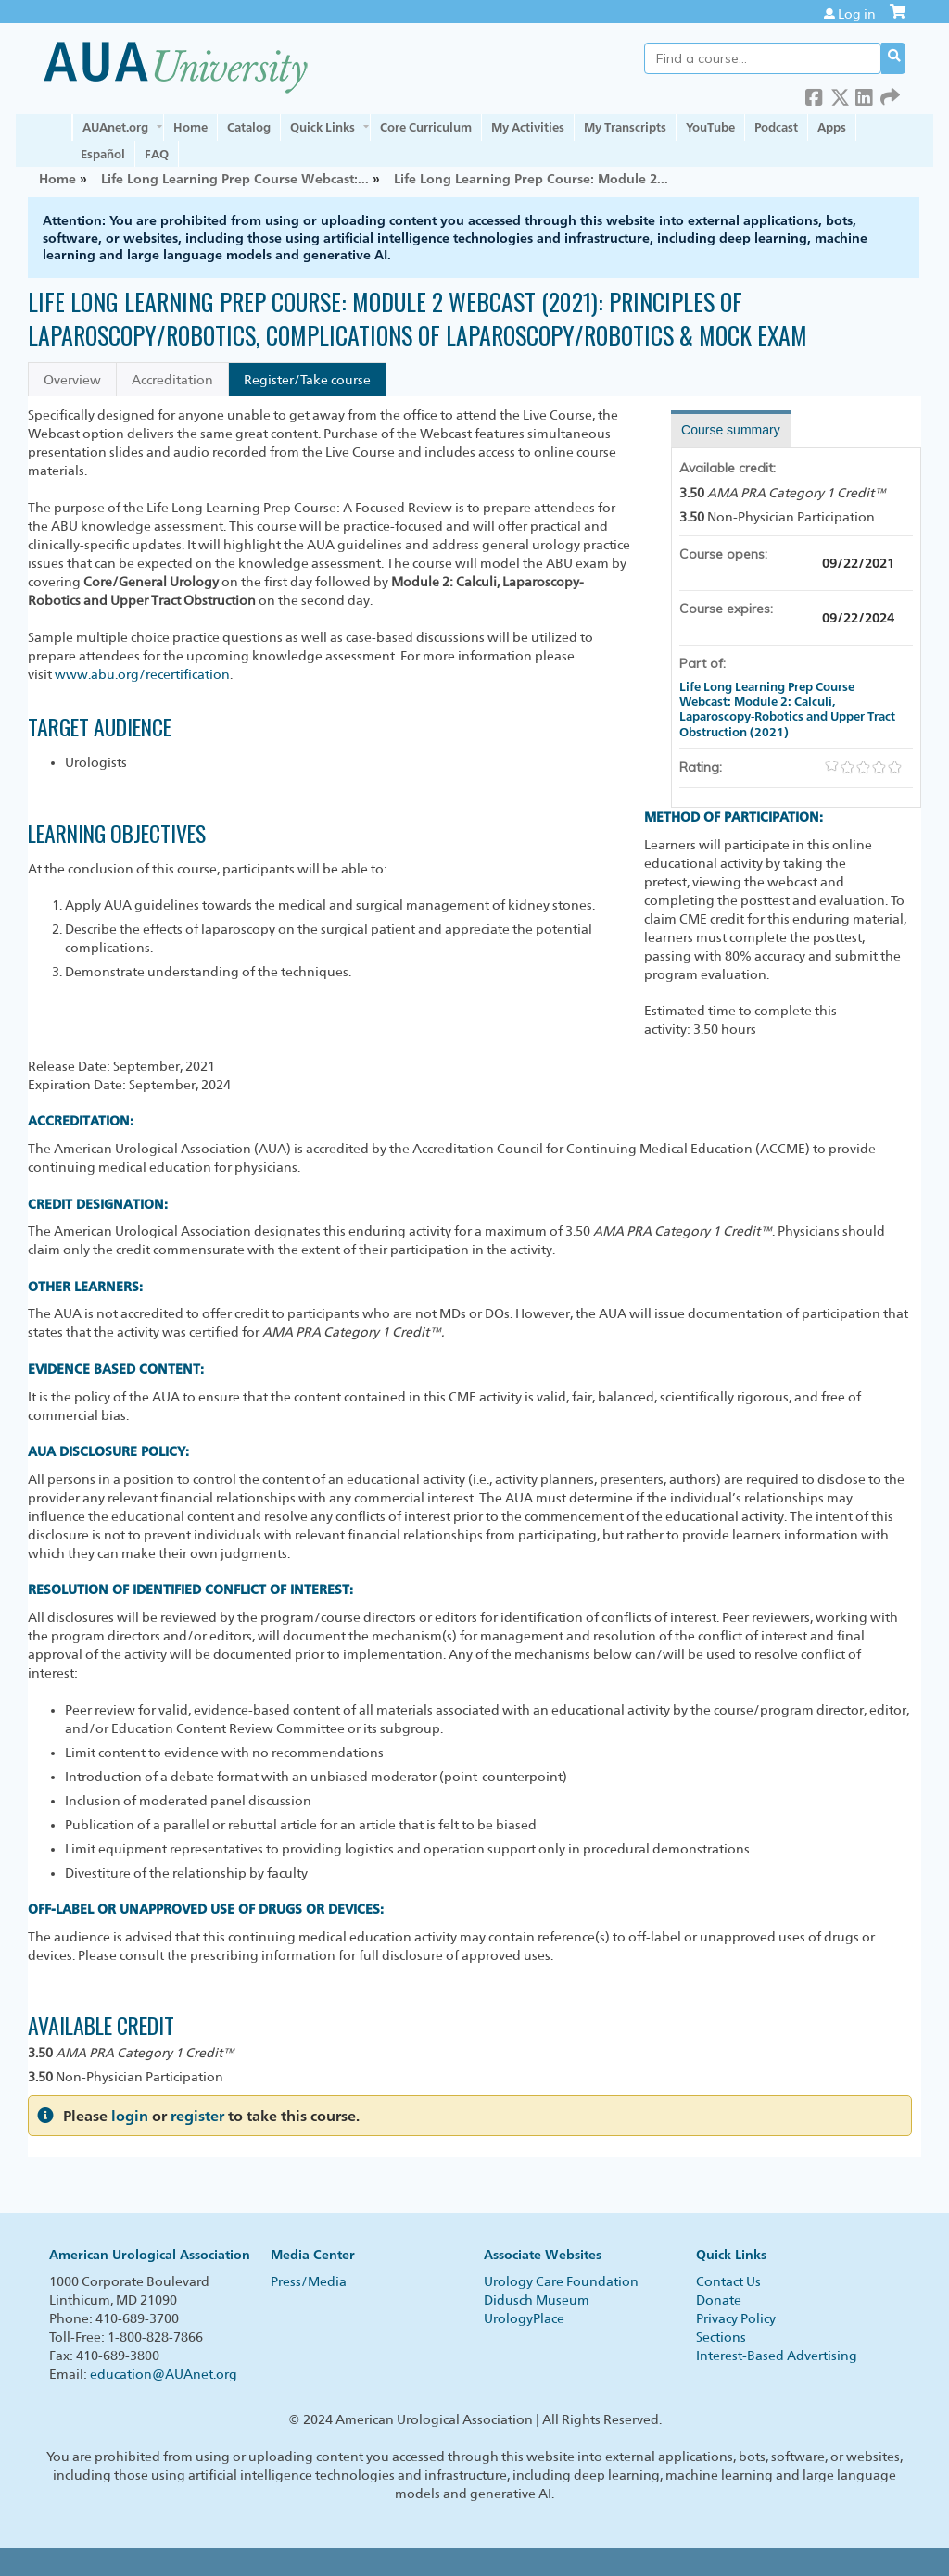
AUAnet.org (115, 126)
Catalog (249, 126)
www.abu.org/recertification (142, 674)
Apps (831, 126)
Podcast (776, 126)
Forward (889, 94)
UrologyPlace (524, 2318)
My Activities (527, 126)
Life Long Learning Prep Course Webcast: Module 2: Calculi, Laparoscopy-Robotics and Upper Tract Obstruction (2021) (787, 709)
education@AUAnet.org (163, 2374)
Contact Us (728, 2281)
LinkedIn (864, 94)
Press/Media (309, 2281)
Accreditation (172, 379)
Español (103, 153)
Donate (718, 2300)
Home (190, 126)
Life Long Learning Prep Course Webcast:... (235, 178)
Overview (72, 379)
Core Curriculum (426, 126)
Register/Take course (307, 379)
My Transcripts (625, 126)
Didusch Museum (536, 2300)
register (197, 2116)
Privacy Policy (736, 2318)
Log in (857, 13)
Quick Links (322, 126)
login (129, 2116)
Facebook (814, 94)
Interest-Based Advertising (776, 2355)
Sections (721, 2337)
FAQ (157, 153)
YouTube (710, 126)
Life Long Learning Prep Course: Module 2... (531, 178)
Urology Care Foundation (561, 2281)
